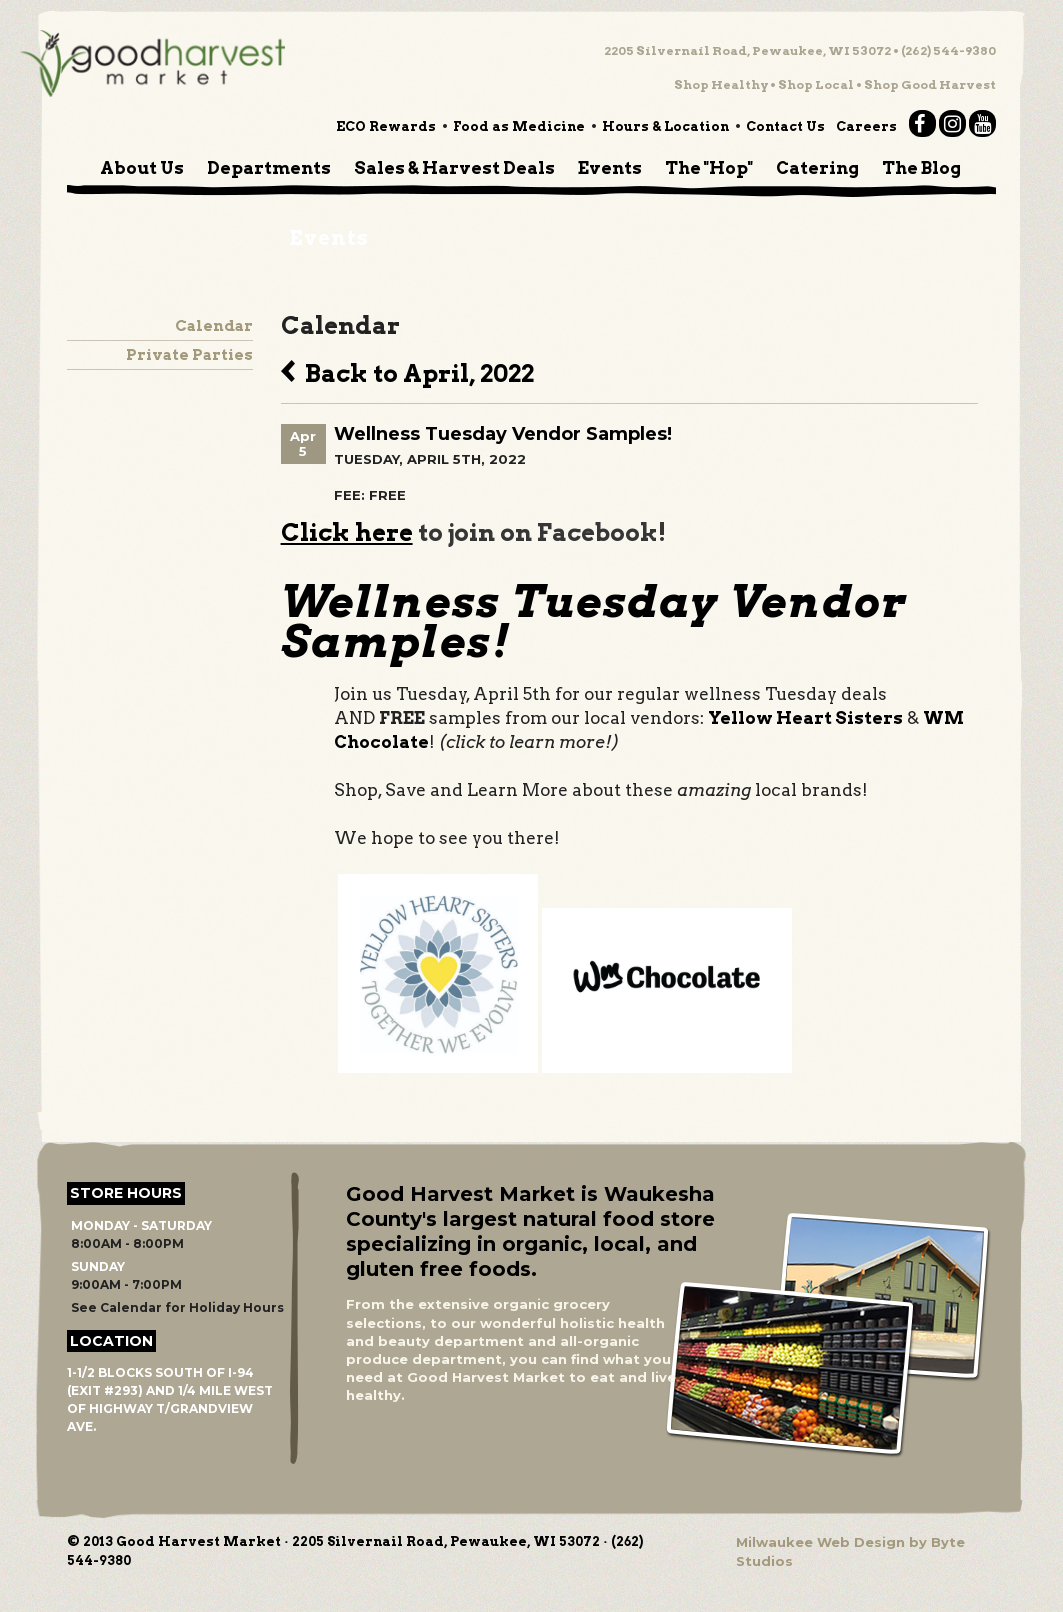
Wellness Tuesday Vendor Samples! (503, 434)
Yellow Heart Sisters (805, 718)
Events (610, 168)
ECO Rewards (386, 126)
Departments (269, 168)
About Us (142, 168)
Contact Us (785, 126)
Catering (817, 168)
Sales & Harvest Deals (454, 168)
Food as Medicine (519, 126)
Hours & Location (665, 126)
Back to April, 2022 (407, 371)
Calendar (214, 326)
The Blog (921, 168)
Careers (866, 126)
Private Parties (189, 355)
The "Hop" (709, 168)
